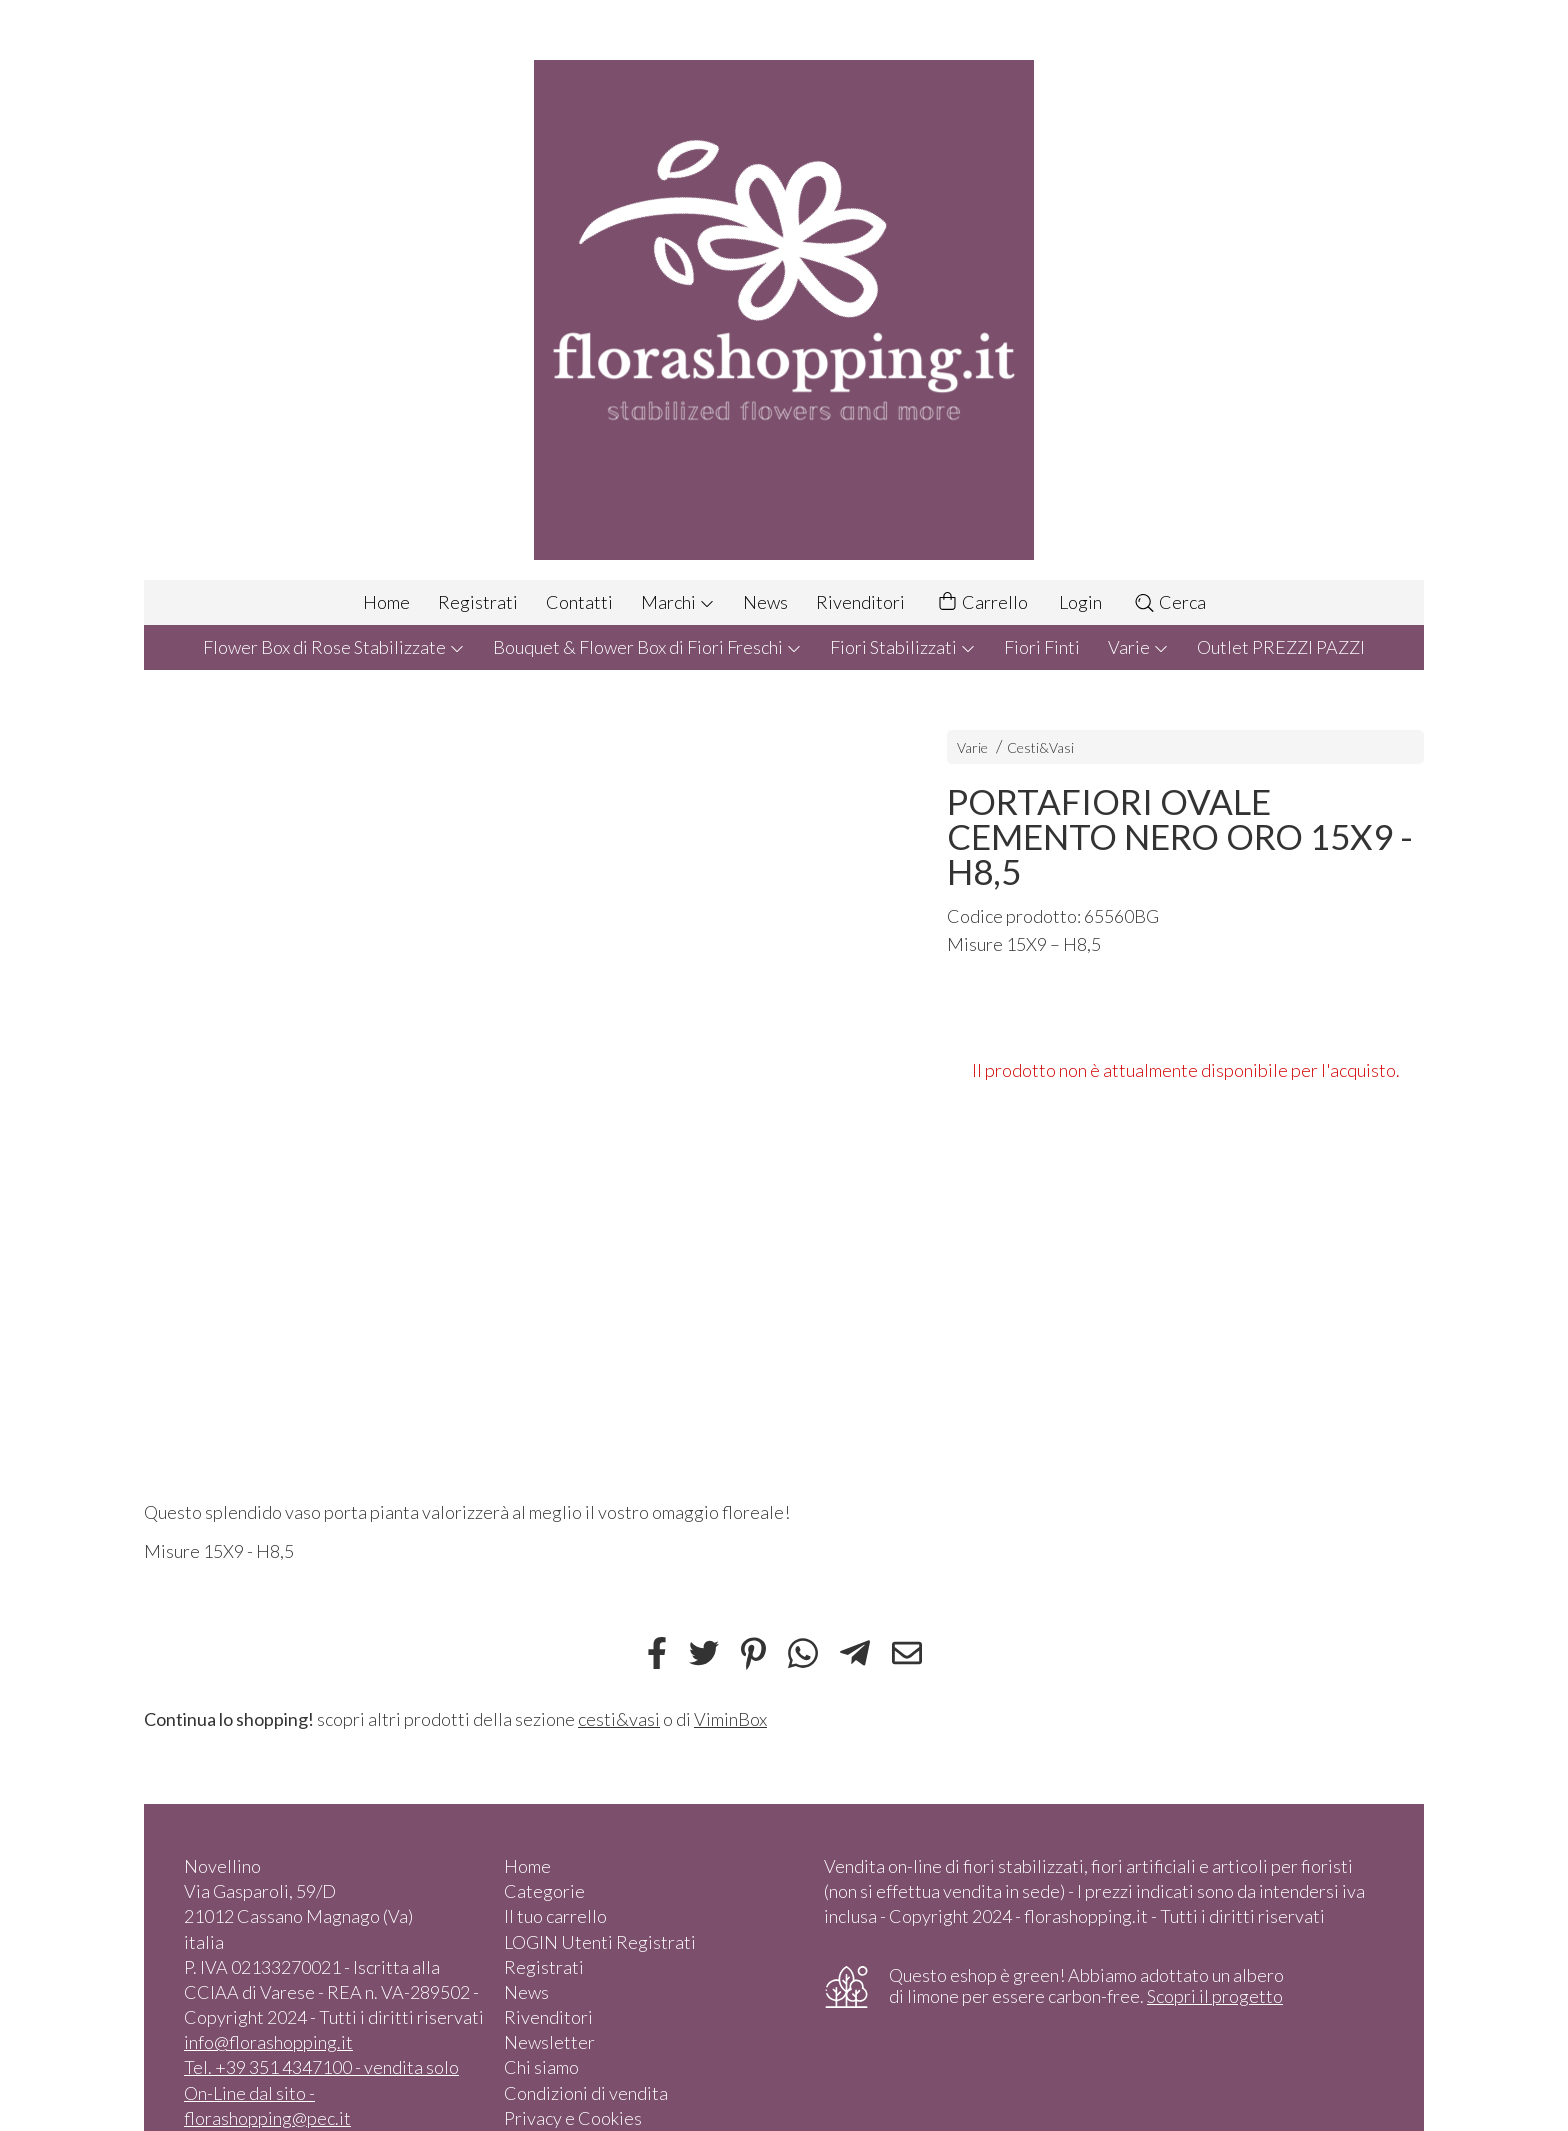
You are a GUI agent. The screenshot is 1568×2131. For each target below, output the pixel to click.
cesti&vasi (619, 1719)
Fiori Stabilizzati (903, 647)
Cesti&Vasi (1040, 747)
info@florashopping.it (268, 2042)
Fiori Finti (1042, 647)
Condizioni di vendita (586, 2093)
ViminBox (730, 1719)
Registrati (478, 602)
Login (1080, 602)
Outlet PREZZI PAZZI (1281, 647)
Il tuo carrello (555, 1916)
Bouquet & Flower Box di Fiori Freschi (647, 647)
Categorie (544, 1891)
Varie (1138, 647)
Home (386, 602)
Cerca (1169, 602)
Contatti (579, 602)
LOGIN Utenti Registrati (600, 1942)
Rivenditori (860, 602)
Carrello (982, 602)
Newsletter (549, 2042)
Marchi (678, 602)
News (765, 602)
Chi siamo (541, 2067)
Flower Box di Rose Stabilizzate (334, 647)
